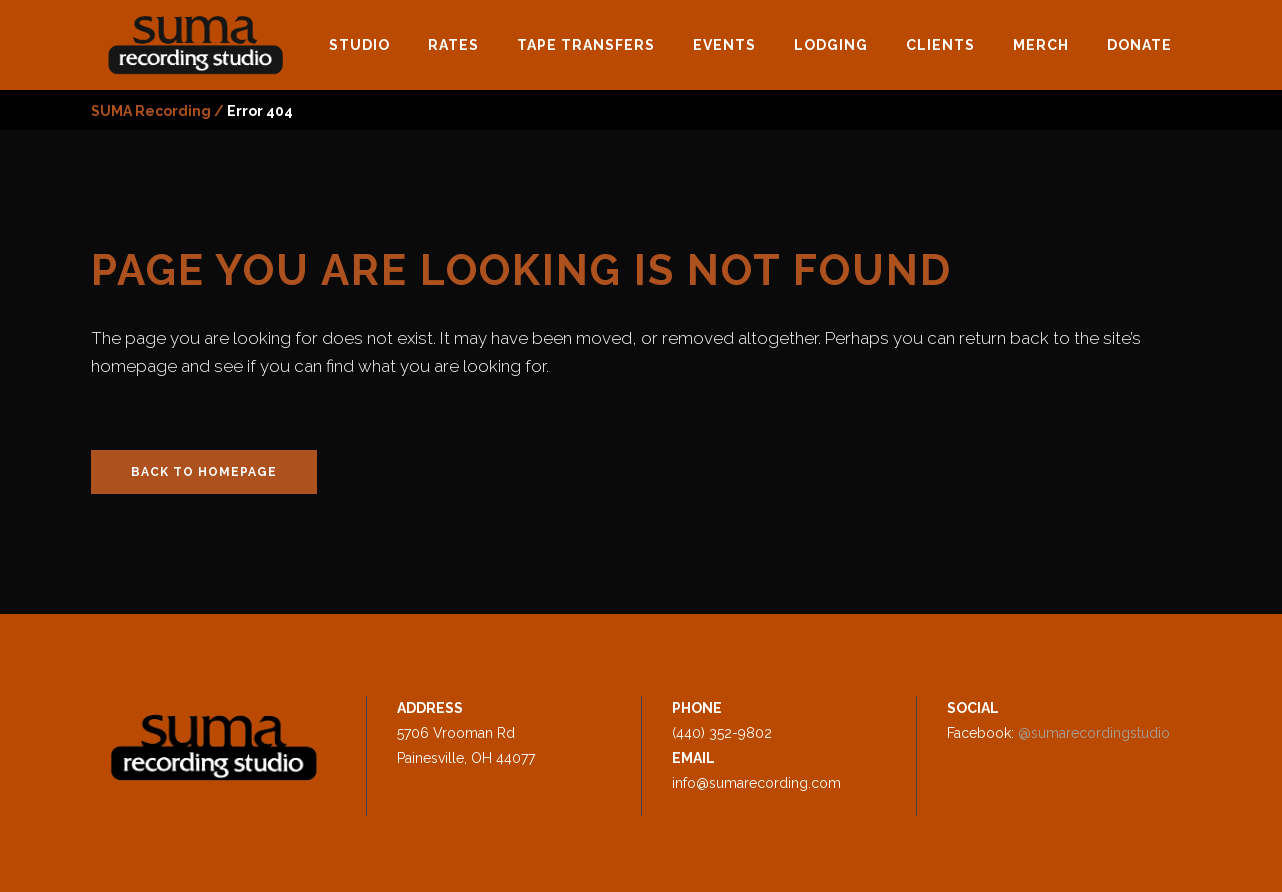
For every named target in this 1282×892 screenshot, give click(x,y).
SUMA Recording (151, 111)
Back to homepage (204, 472)
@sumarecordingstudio (1094, 733)
